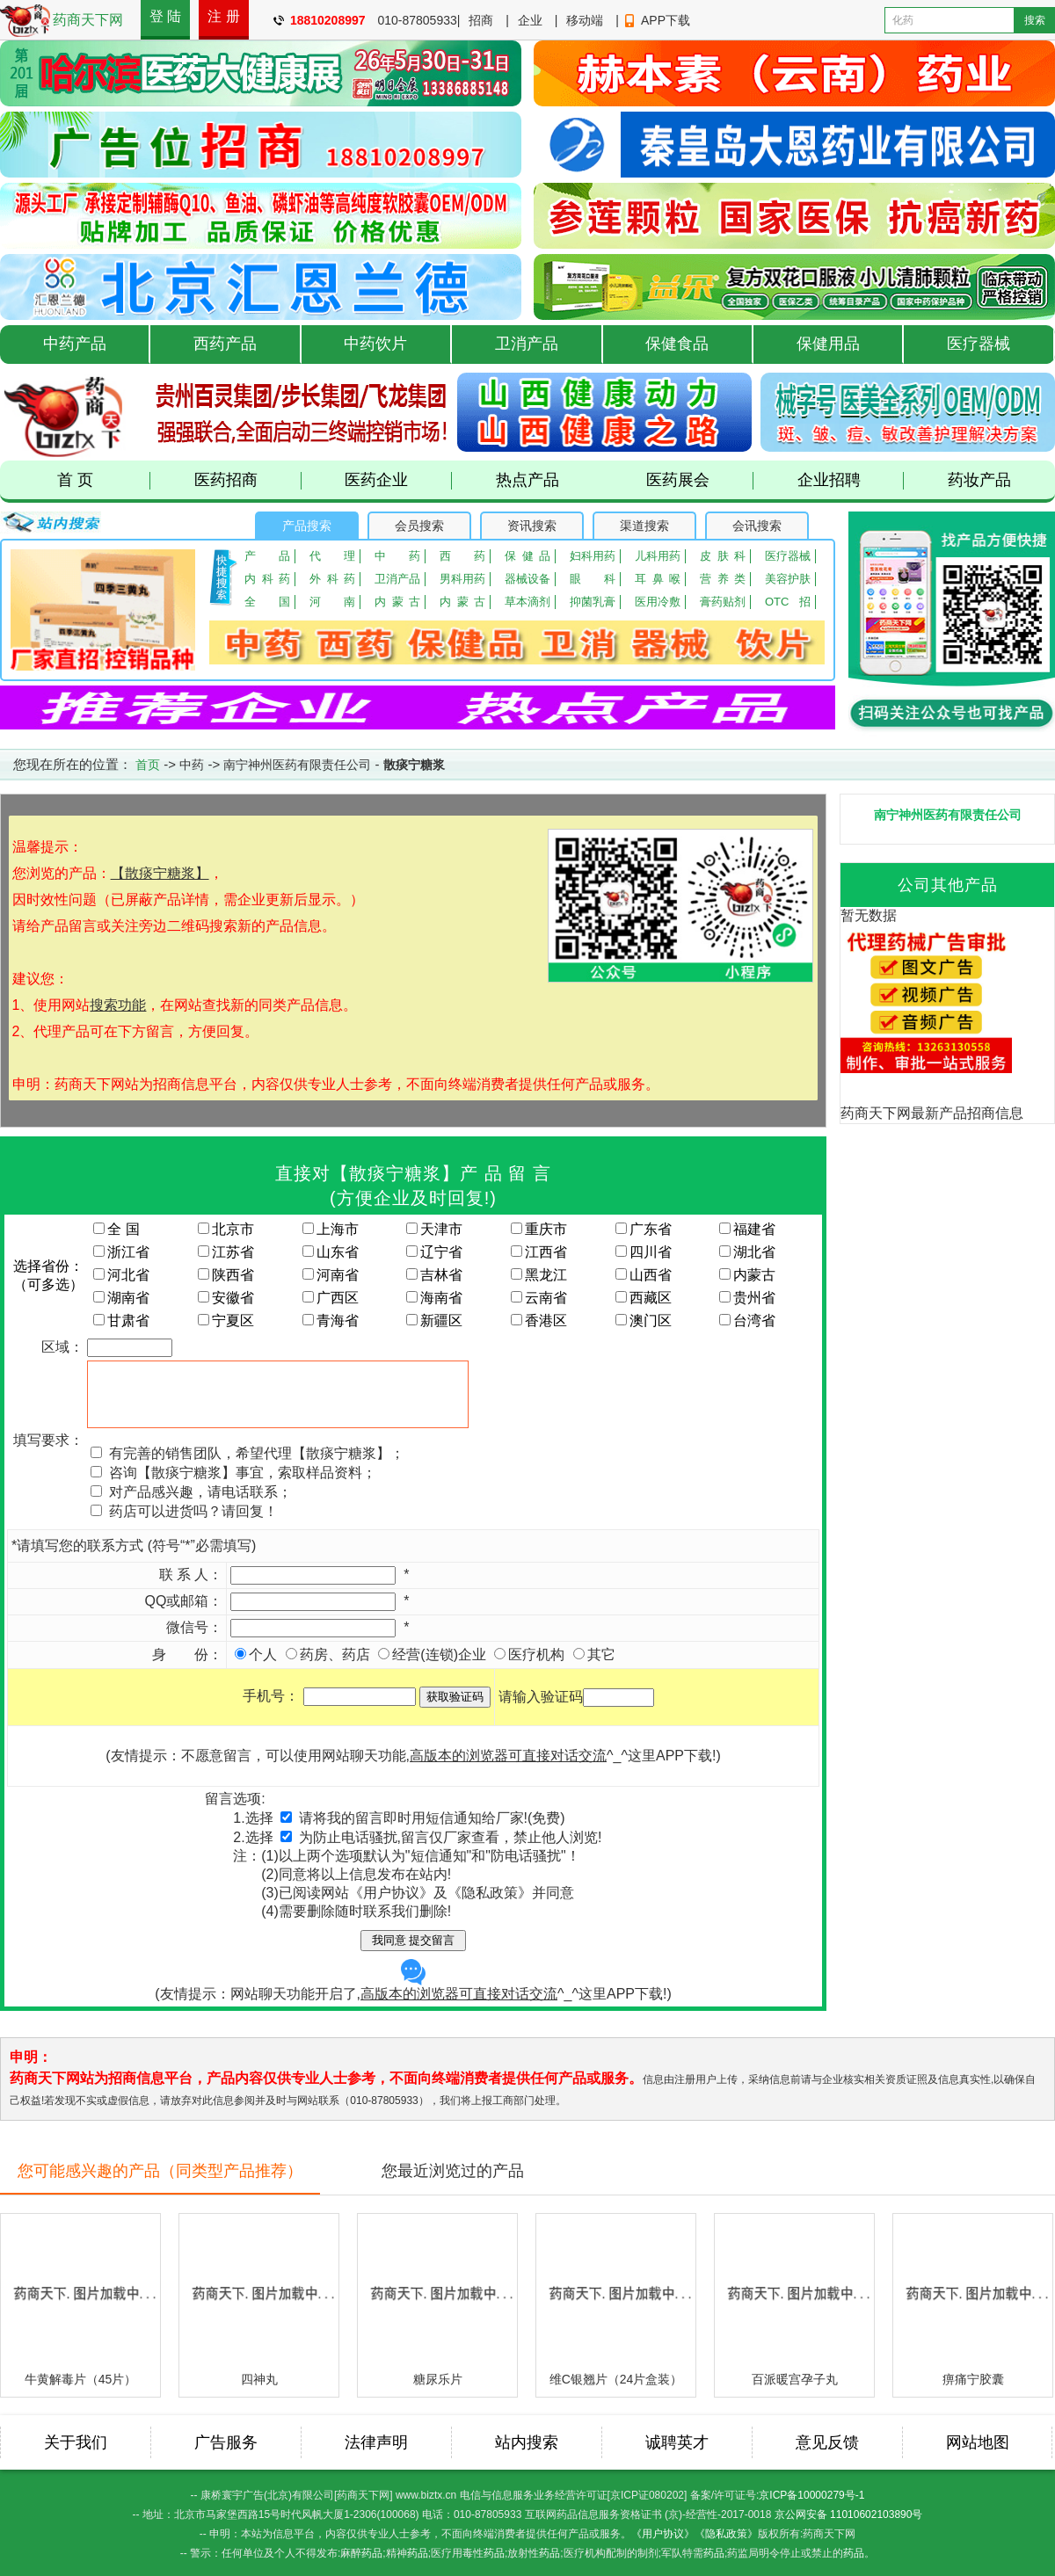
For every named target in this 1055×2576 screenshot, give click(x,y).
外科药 (332, 578)
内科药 (267, 578)
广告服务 (226, 2442)
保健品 (527, 555)
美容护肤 (788, 578)
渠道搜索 (644, 526)
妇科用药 (592, 555)
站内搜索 (526, 2442)
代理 (332, 555)
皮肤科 (723, 555)
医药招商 (248, 480)
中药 (397, 555)
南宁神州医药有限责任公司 (297, 765)
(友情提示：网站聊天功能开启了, (356, 1980)
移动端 (584, 20)
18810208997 (328, 20)
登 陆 (165, 16)
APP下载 (665, 20)
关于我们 (75, 2442)
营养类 (723, 578)
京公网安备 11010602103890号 (849, 2514)
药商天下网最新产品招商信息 (931, 1113)
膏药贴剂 (723, 601)
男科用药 (462, 578)
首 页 (103, 480)
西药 (462, 555)
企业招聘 (851, 480)
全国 (267, 601)
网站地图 (977, 2442)
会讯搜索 (757, 526)
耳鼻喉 (657, 578)
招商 (481, 20)
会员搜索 (419, 526)
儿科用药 (657, 555)
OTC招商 (788, 602)
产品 (267, 555)
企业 (530, 20)
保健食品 (677, 343)
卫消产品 (526, 343)
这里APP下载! (672, 1755)
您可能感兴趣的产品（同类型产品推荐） (160, 2171)
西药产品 (225, 343)
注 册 (223, 16)
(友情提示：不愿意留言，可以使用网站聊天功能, (356, 1755)
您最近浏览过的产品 (453, 2171)
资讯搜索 (532, 526)
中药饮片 (375, 343)
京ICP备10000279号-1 (811, 2495)
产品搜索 (306, 526)
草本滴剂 (527, 601)
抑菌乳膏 (592, 601)
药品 (371, 2553)
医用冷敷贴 (657, 602)
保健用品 (828, 343)
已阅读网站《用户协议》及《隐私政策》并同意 (426, 1892)
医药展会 (699, 480)
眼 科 (592, 578)
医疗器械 (978, 343)
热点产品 (527, 480)
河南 (332, 601)
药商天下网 (88, 19)
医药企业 (398, 480)
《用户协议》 (663, 2534)
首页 (147, 765)
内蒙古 (397, 601)
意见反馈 (827, 2442)
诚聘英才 (677, 2442)
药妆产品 (979, 480)
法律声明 (376, 2442)
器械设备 (527, 578)
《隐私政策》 (726, 2534)
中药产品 (74, 343)
